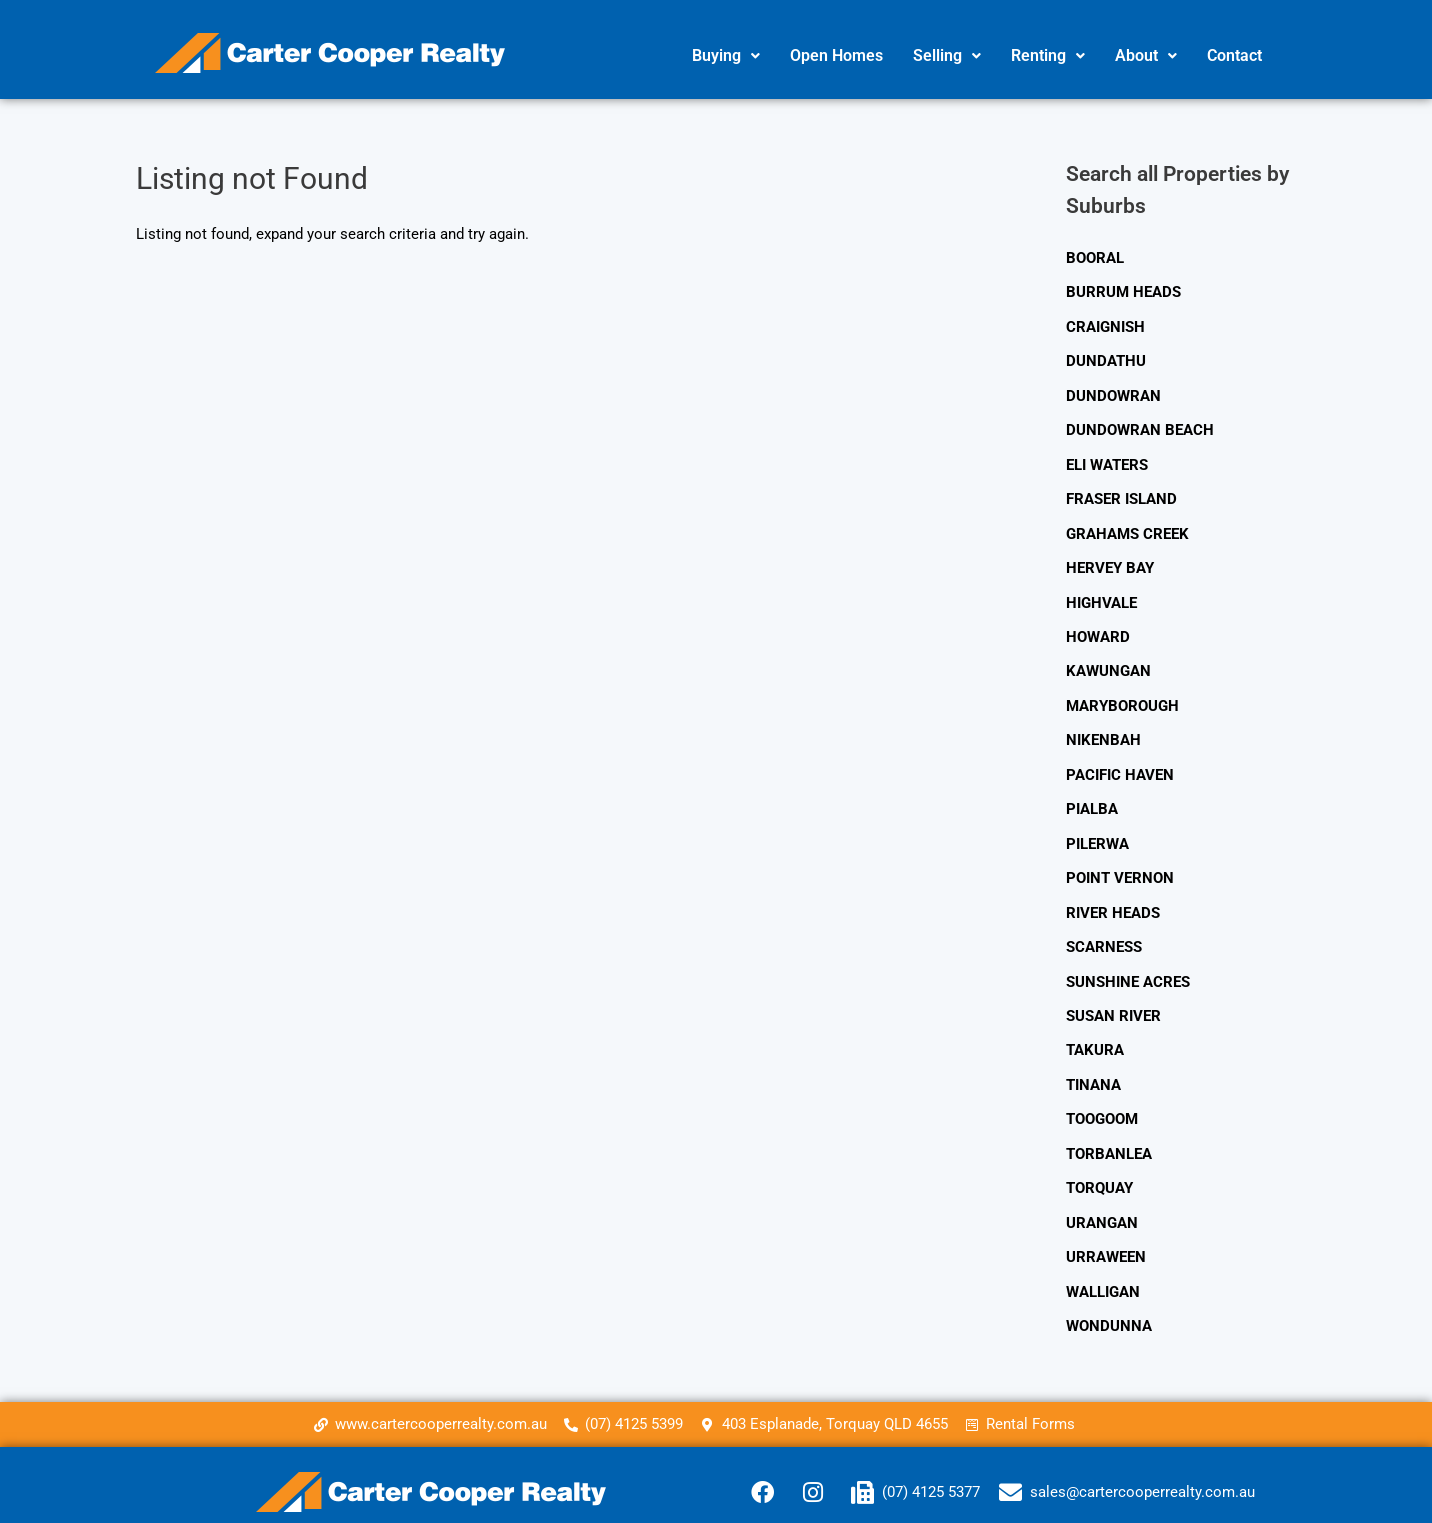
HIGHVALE (1101, 596)
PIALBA (1092, 798)
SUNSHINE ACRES (1128, 967)
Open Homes (836, 55)
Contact (1234, 55)
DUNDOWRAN (1113, 393)
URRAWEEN (1106, 1237)
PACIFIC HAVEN (1120, 764)
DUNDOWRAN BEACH (1140, 427)
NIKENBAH (1103, 731)
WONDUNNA (1109, 1304)
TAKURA (1095, 1034)
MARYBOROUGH (1122, 697)
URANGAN (1102, 1203)
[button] (726, 56)
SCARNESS (1104, 933)
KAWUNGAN (1108, 663)
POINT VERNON (1120, 866)
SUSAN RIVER (1113, 1001)
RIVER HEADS (1113, 899)
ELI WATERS (1107, 461)
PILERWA (1097, 832)
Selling (947, 55)
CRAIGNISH (1105, 326)
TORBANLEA (1109, 1136)
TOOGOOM (1102, 1102)
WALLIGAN (1103, 1271)
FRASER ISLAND (1121, 494)
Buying (726, 55)
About (1146, 55)
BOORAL (1095, 258)
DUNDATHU (1106, 359)
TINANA (1093, 1068)
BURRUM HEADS (1123, 292)
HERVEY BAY (1110, 562)
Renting (1048, 55)
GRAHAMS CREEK (1127, 528)
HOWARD (1098, 629)
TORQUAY (1099, 1169)
